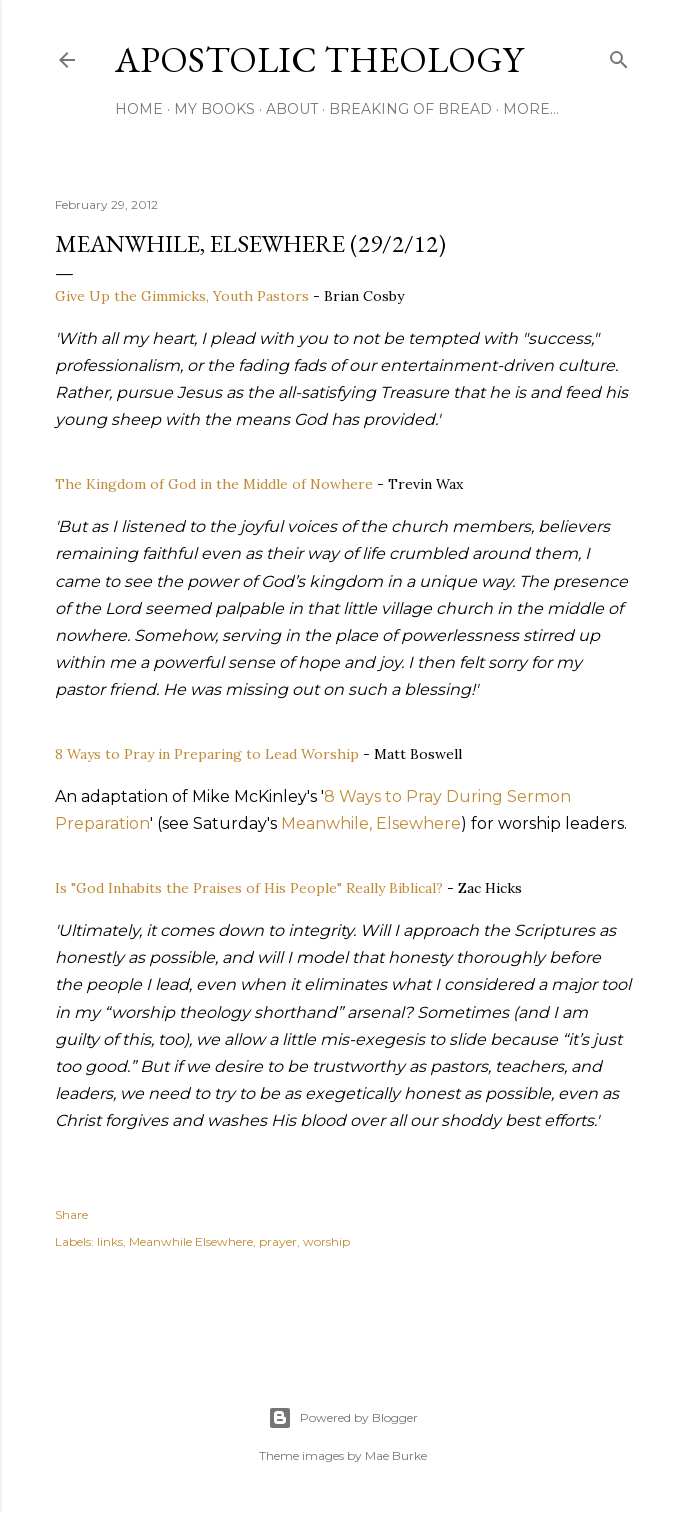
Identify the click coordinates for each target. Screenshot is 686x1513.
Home (139, 109)
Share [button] (71, 1214)
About (292, 109)
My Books (214, 109)
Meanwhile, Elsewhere (371, 823)
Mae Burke (396, 1455)
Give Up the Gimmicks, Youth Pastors (182, 296)
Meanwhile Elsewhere (191, 1241)
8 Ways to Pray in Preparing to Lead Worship (207, 754)
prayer (278, 1241)
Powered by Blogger (343, 1418)
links (110, 1241)
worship (326, 1241)
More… (531, 109)
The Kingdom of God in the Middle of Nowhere (214, 484)
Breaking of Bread (410, 109)
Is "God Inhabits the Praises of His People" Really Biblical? (249, 888)
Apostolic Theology (319, 59)
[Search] (619, 55)
